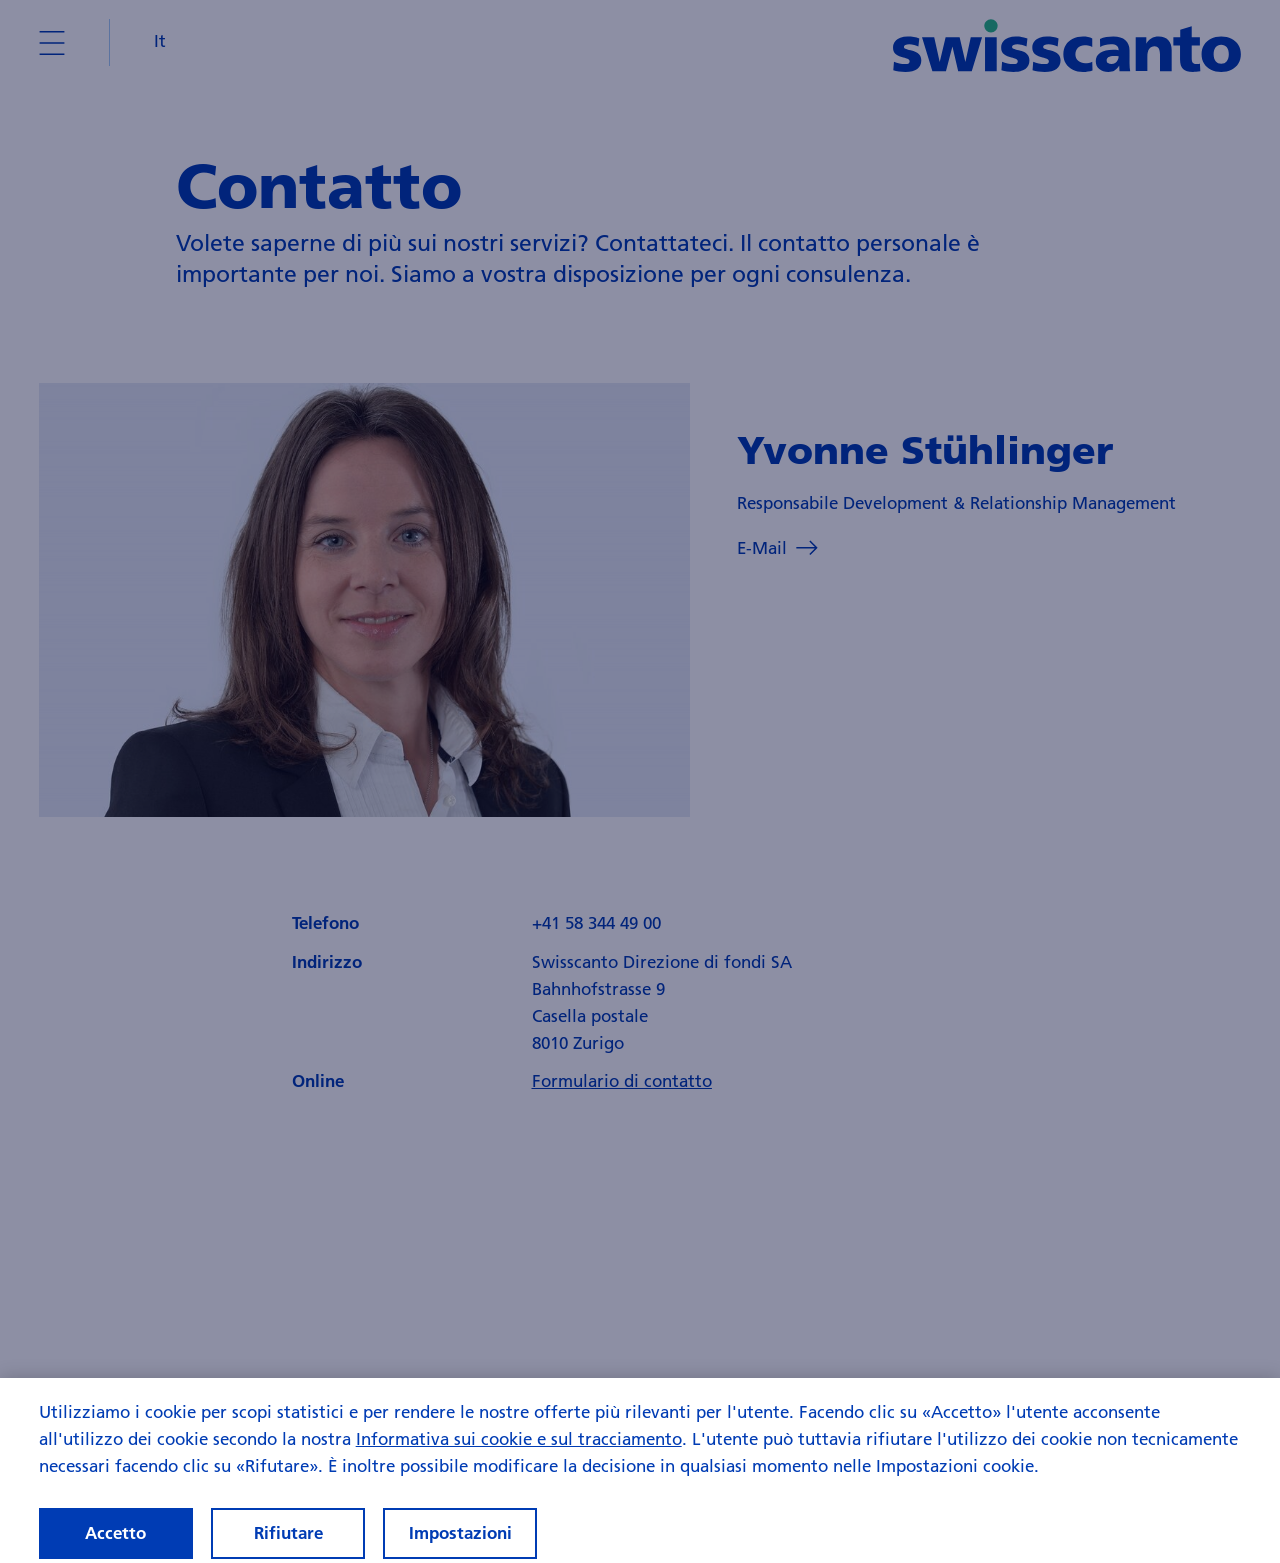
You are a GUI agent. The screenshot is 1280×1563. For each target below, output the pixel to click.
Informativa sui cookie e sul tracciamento (519, 1450)
